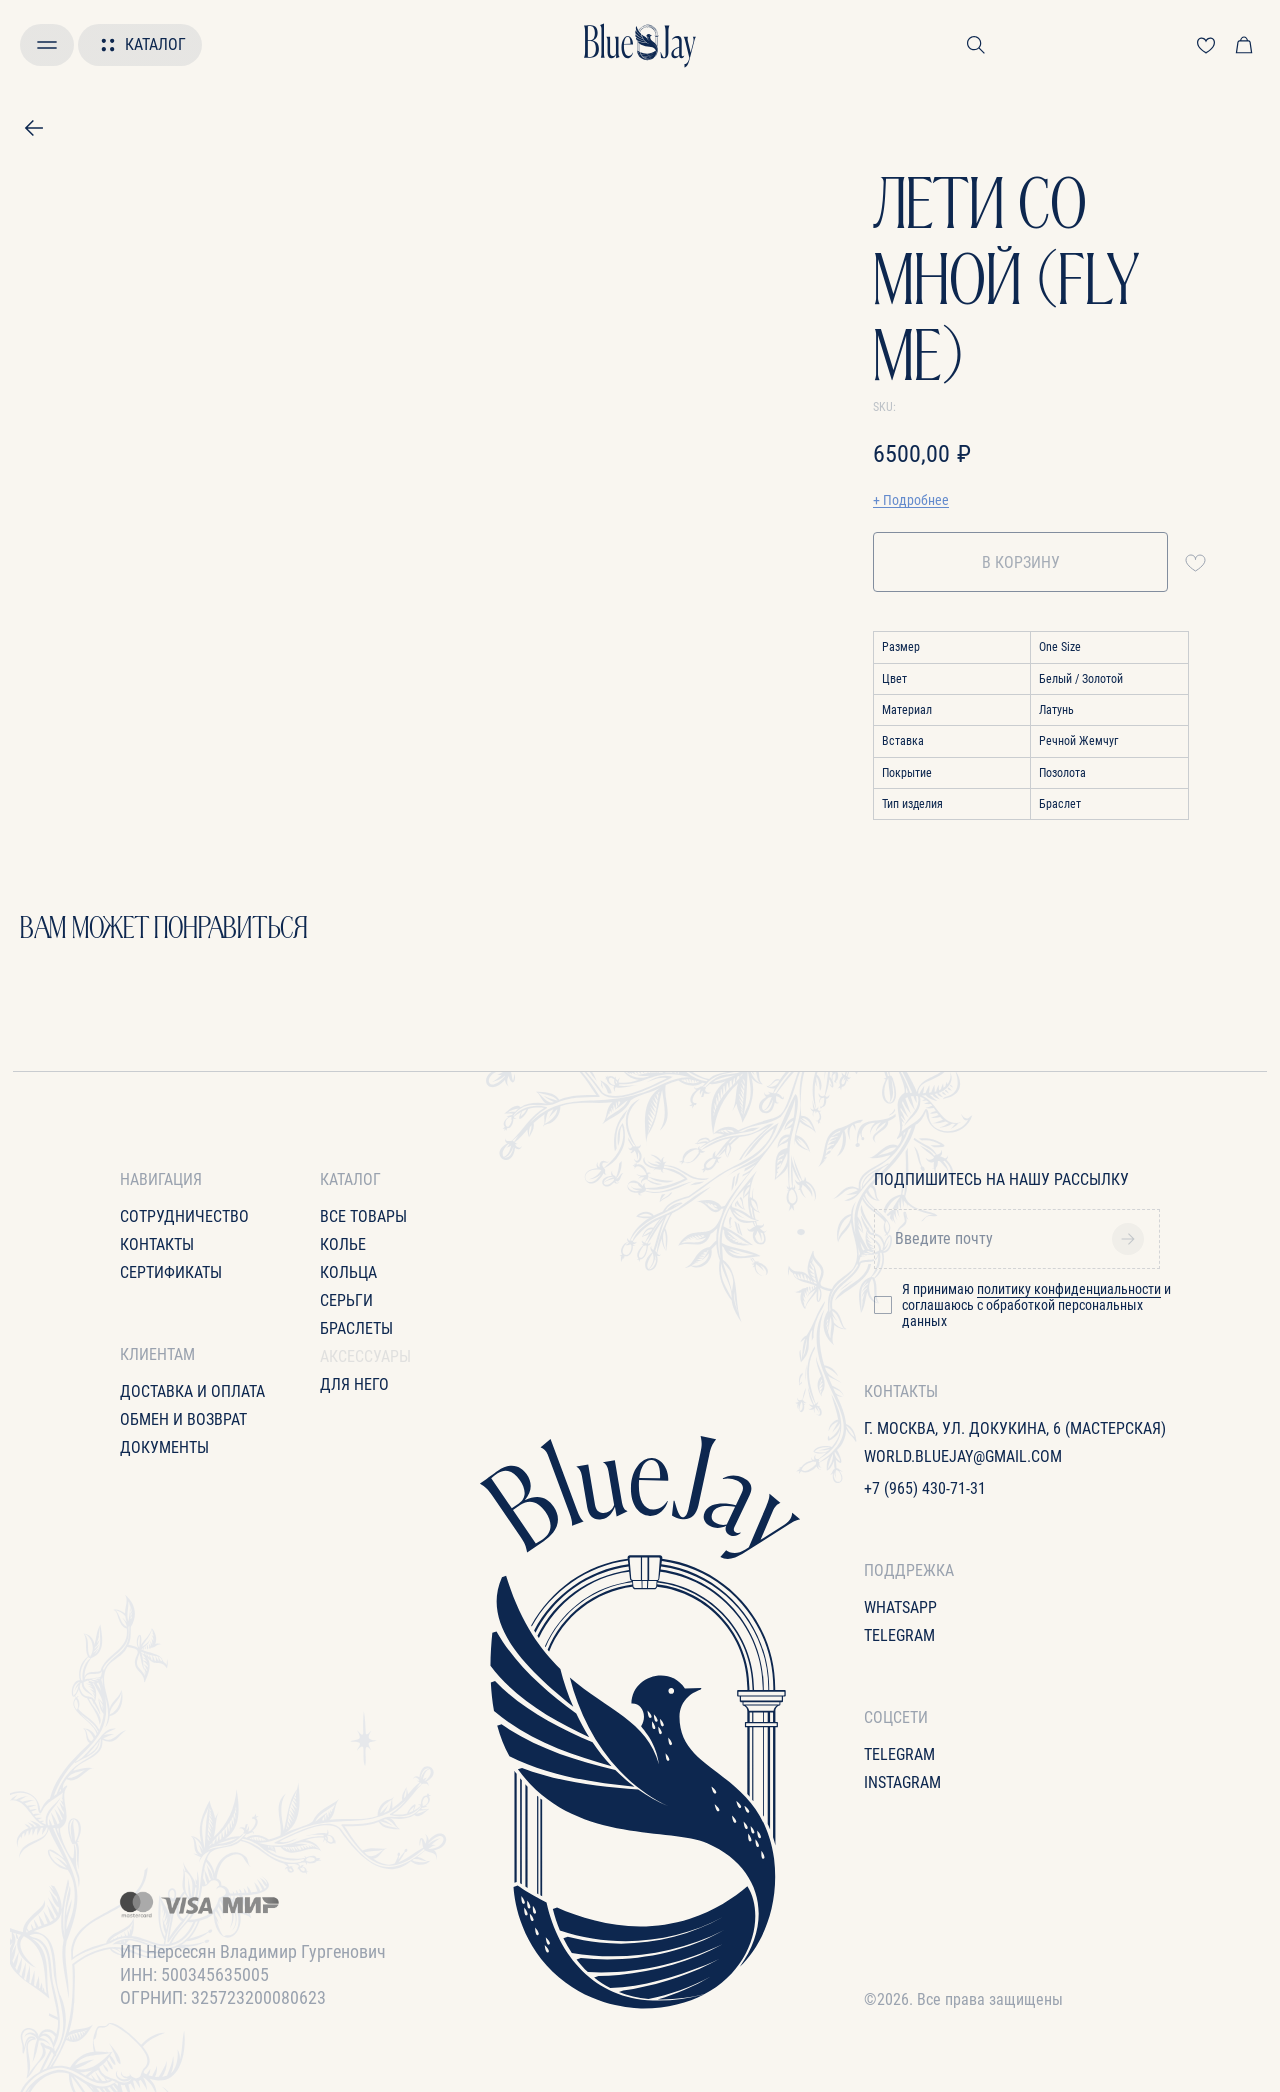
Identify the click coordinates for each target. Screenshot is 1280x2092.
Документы (164, 1447)
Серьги (346, 1300)
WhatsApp (900, 1607)
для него (354, 1384)
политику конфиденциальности (1069, 1289)
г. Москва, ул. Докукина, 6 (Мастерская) (1015, 1428)
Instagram (902, 1782)
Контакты (157, 1244)
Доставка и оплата (192, 1391)
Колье (343, 1244)
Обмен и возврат (183, 1419)
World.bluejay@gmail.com (963, 1456)
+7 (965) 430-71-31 (925, 1488)
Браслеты (356, 1328)
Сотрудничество (184, 1216)
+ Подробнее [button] (911, 500)
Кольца (348, 1272)
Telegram (899, 1635)
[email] (1023, 1239)
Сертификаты (171, 1272)
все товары (363, 1216)
